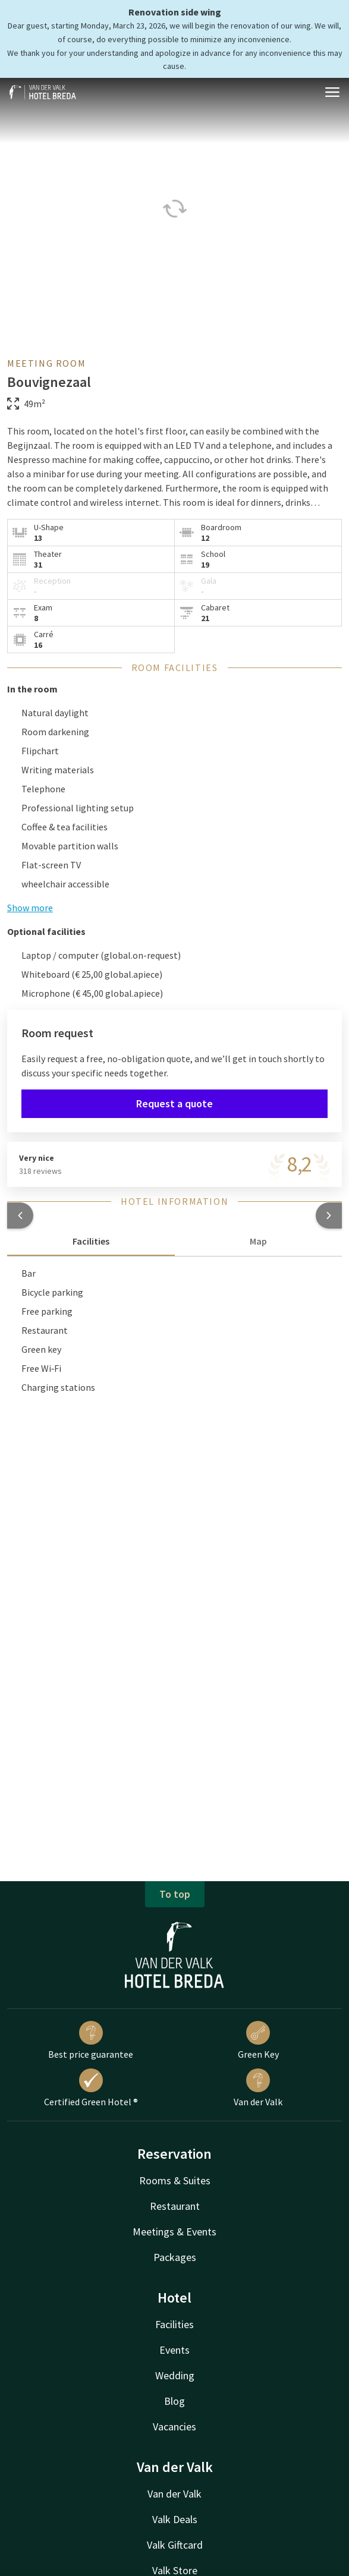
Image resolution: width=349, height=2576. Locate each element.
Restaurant (175, 2206)
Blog (174, 2401)
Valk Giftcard (175, 2545)
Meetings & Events (174, 2231)
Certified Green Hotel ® (91, 2088)
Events (174, 2350)
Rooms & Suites (174, 2180)
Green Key (258, 2040)
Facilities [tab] (91, 1241)
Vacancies (174, 2426)
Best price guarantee (90, 2040)
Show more (30, 908)
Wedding (174, 2375)
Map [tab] (258, 1241)
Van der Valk (258, 2088)
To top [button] (174, 1894)
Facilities (174, 2324)
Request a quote (174, 1103)
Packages (174, 2257)
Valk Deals (174, 2519)
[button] (20, 1215)
